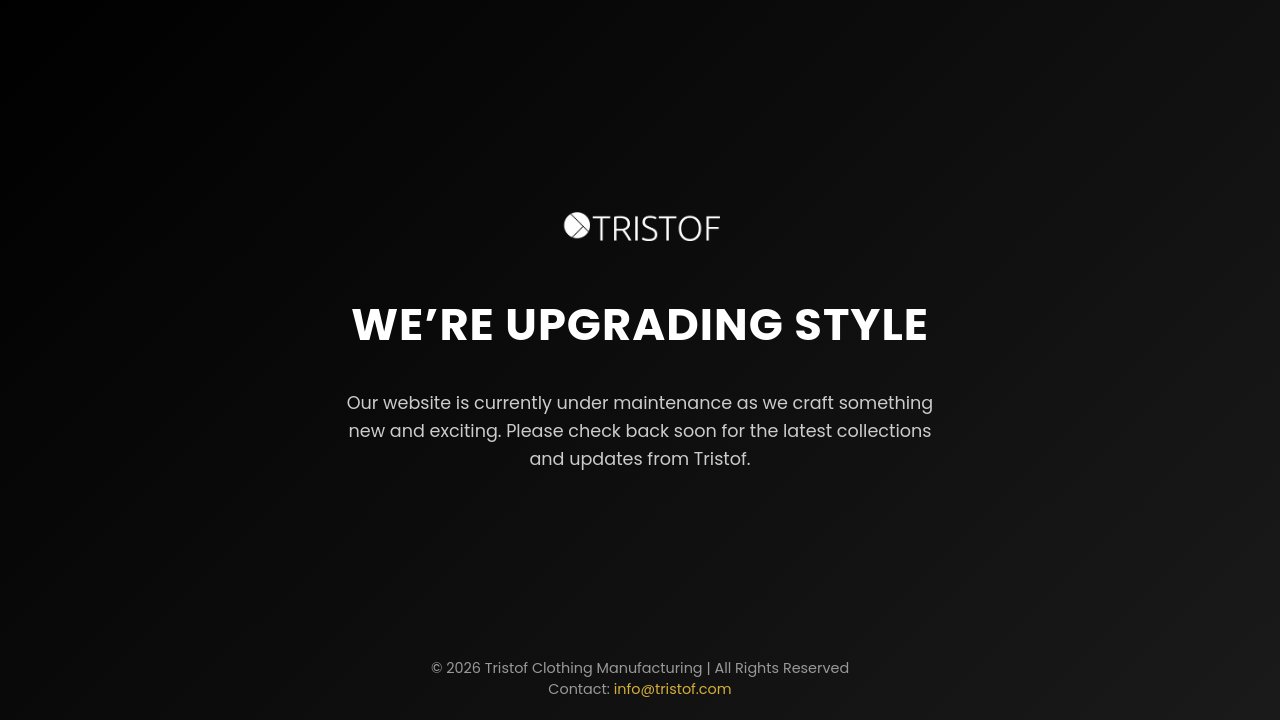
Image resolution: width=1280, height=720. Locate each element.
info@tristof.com (673, 689)
